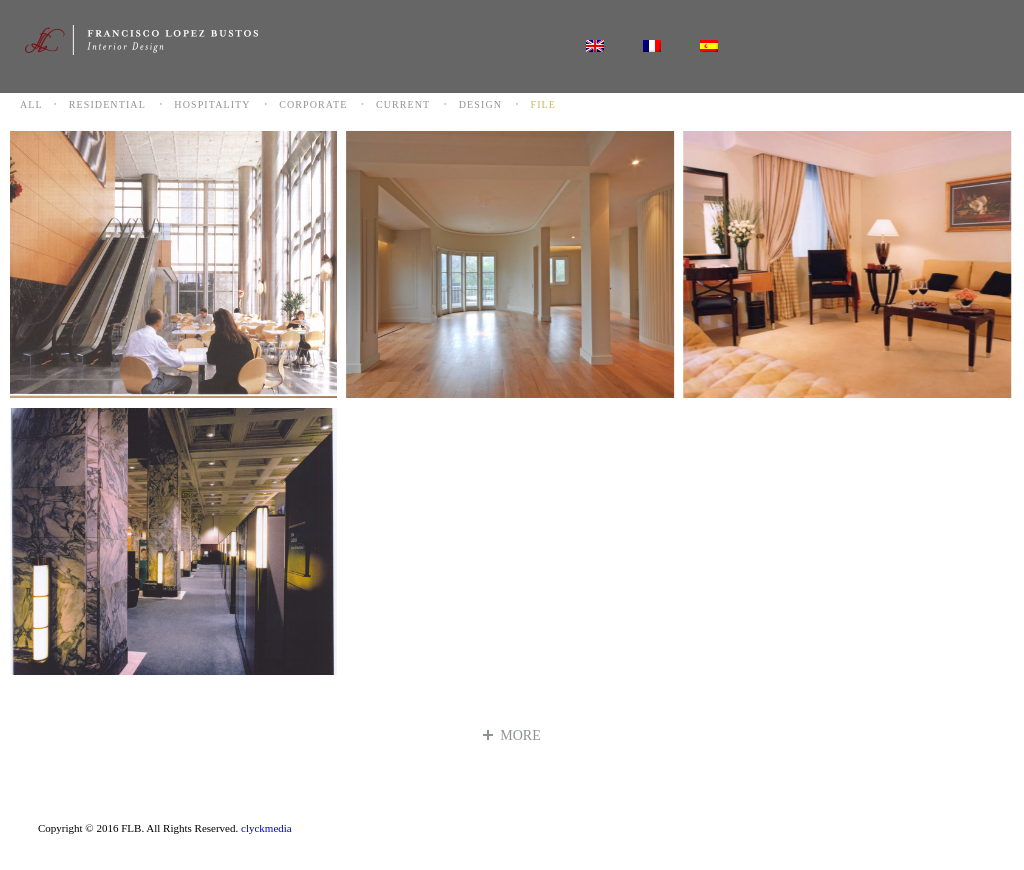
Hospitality (212, 104)
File (544, 104)
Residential (107, 104)
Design (480, 104)
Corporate (313, 104)
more (511, 735)
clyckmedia (266, 828)
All (31, 104)
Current (403, 104)
